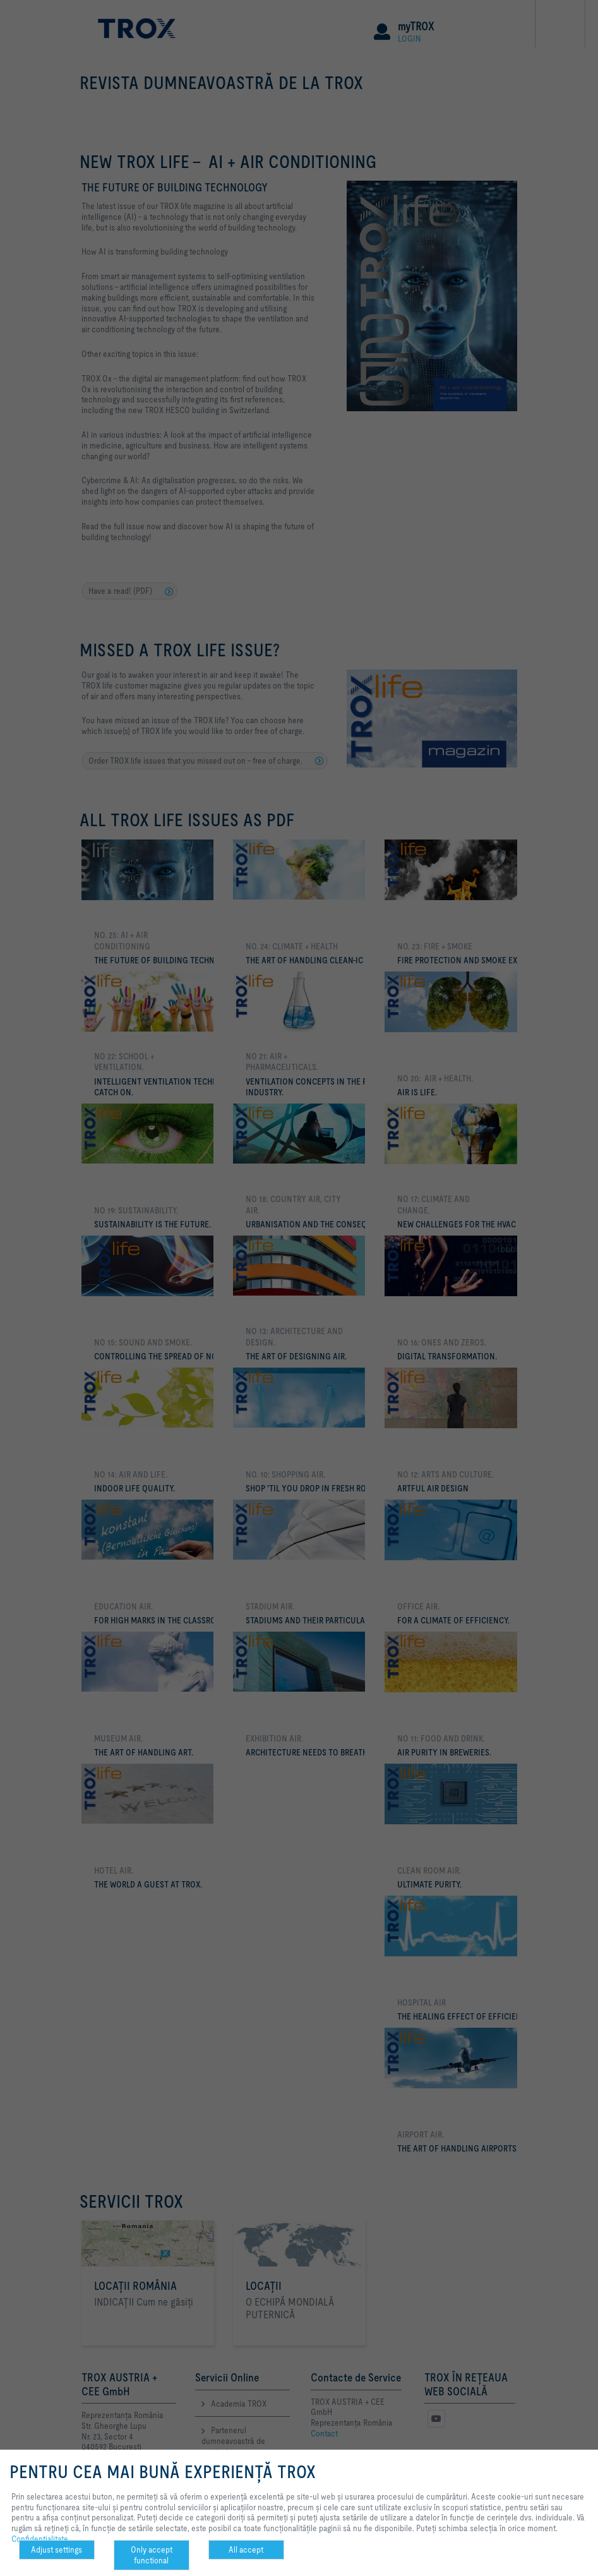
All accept (246, 2549)
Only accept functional (151, 2554)
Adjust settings (56, 2549)
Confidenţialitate (39, 2539)
